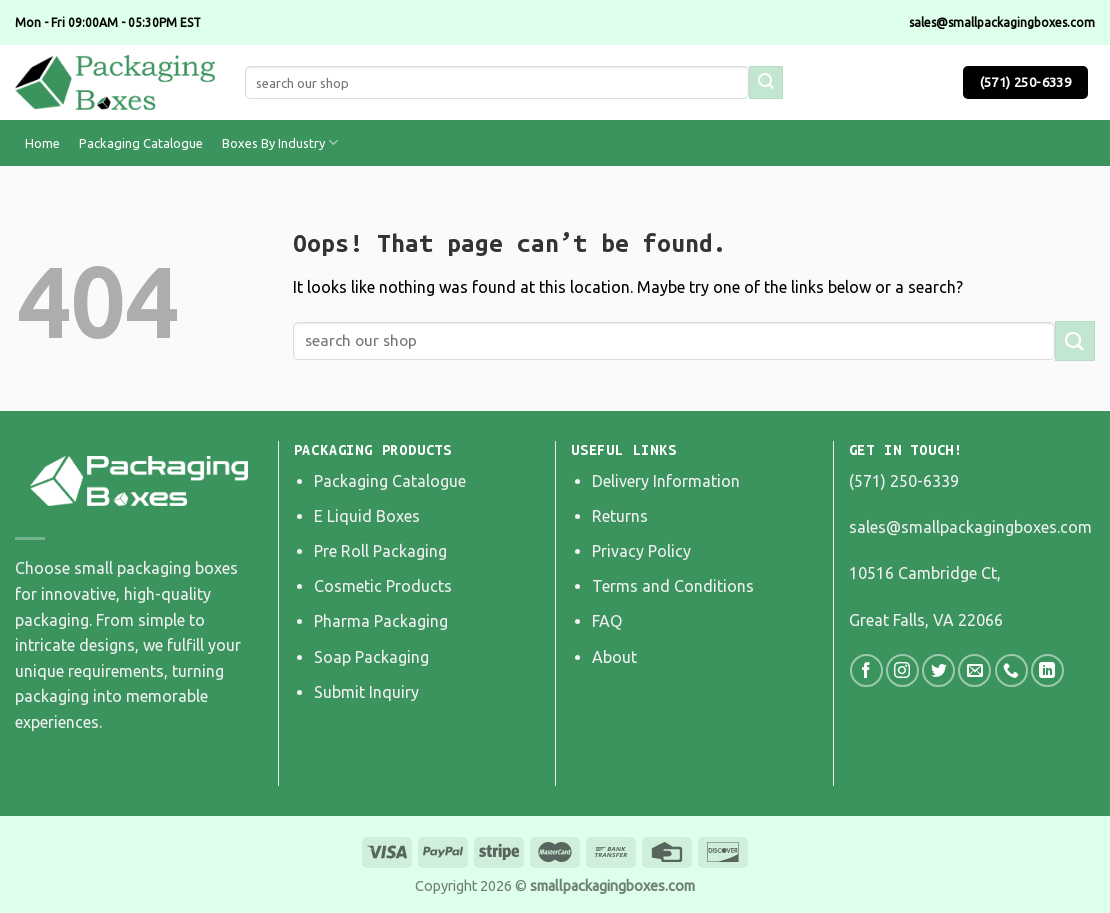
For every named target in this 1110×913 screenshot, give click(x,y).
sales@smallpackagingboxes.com (970, 527)
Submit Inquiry (366, 692)
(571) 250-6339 (904, 481)
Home (42, 143)
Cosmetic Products (383, 586)
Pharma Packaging (381, 621)
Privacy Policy (641, 551)
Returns (620, 516)
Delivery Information (666, 481)
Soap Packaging (371, 657)
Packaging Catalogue (141, 143)
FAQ (607, 621)
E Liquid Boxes (367, 516)
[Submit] (1075, 340)
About (614, 657)
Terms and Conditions (673, 586)
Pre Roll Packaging (380, 551)
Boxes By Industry (280, 142)
